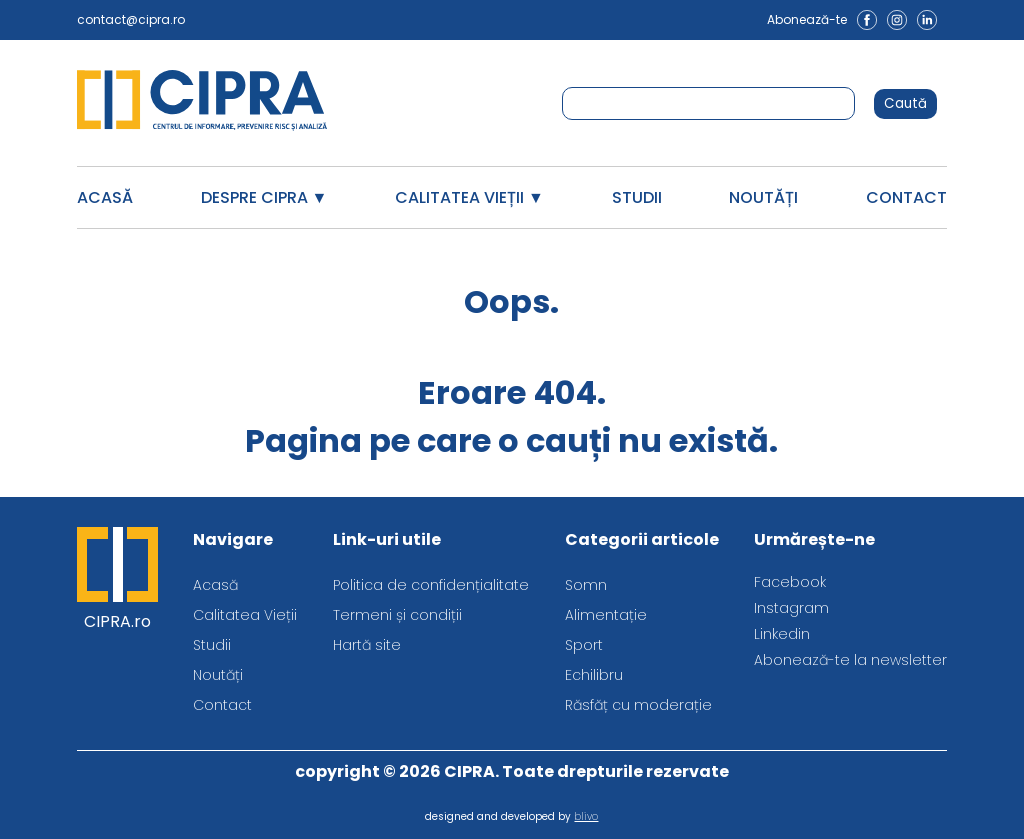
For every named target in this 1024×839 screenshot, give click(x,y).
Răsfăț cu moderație (638, 705)
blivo (586, 816)
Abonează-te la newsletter (850, 660)
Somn (586, 585)
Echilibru (594, 675)
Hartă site (367, 645)
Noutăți (763, 197)
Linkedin (782, 634)
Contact (906, 197)
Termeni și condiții (397, 615)
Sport (584, 645)
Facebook (790, 582)
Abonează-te (807, 19)
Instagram (791, 608)
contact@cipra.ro (131, 19)
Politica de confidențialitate (431, 585)
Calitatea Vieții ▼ (469, 197)
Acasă (105, 197)
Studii (637, 197)
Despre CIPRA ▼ (264, 197)
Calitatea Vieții (245, 615)
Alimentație (606, 615)
